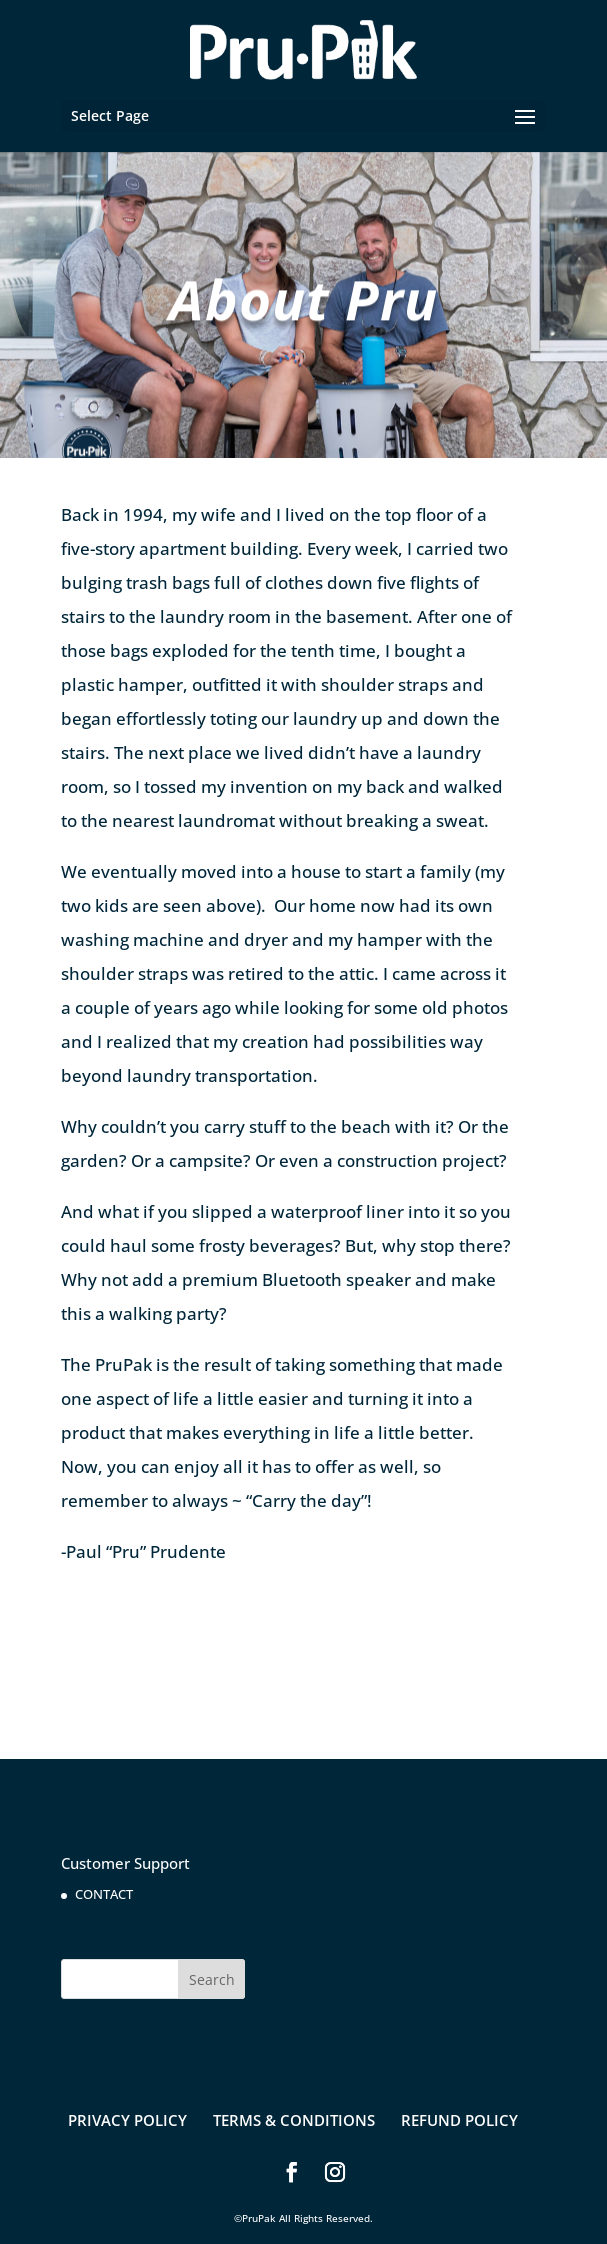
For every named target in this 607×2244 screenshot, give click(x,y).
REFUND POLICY (459, 2120)
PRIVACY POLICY (127, 2120)
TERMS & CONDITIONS (294, 2120)
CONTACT (104, 1894)
